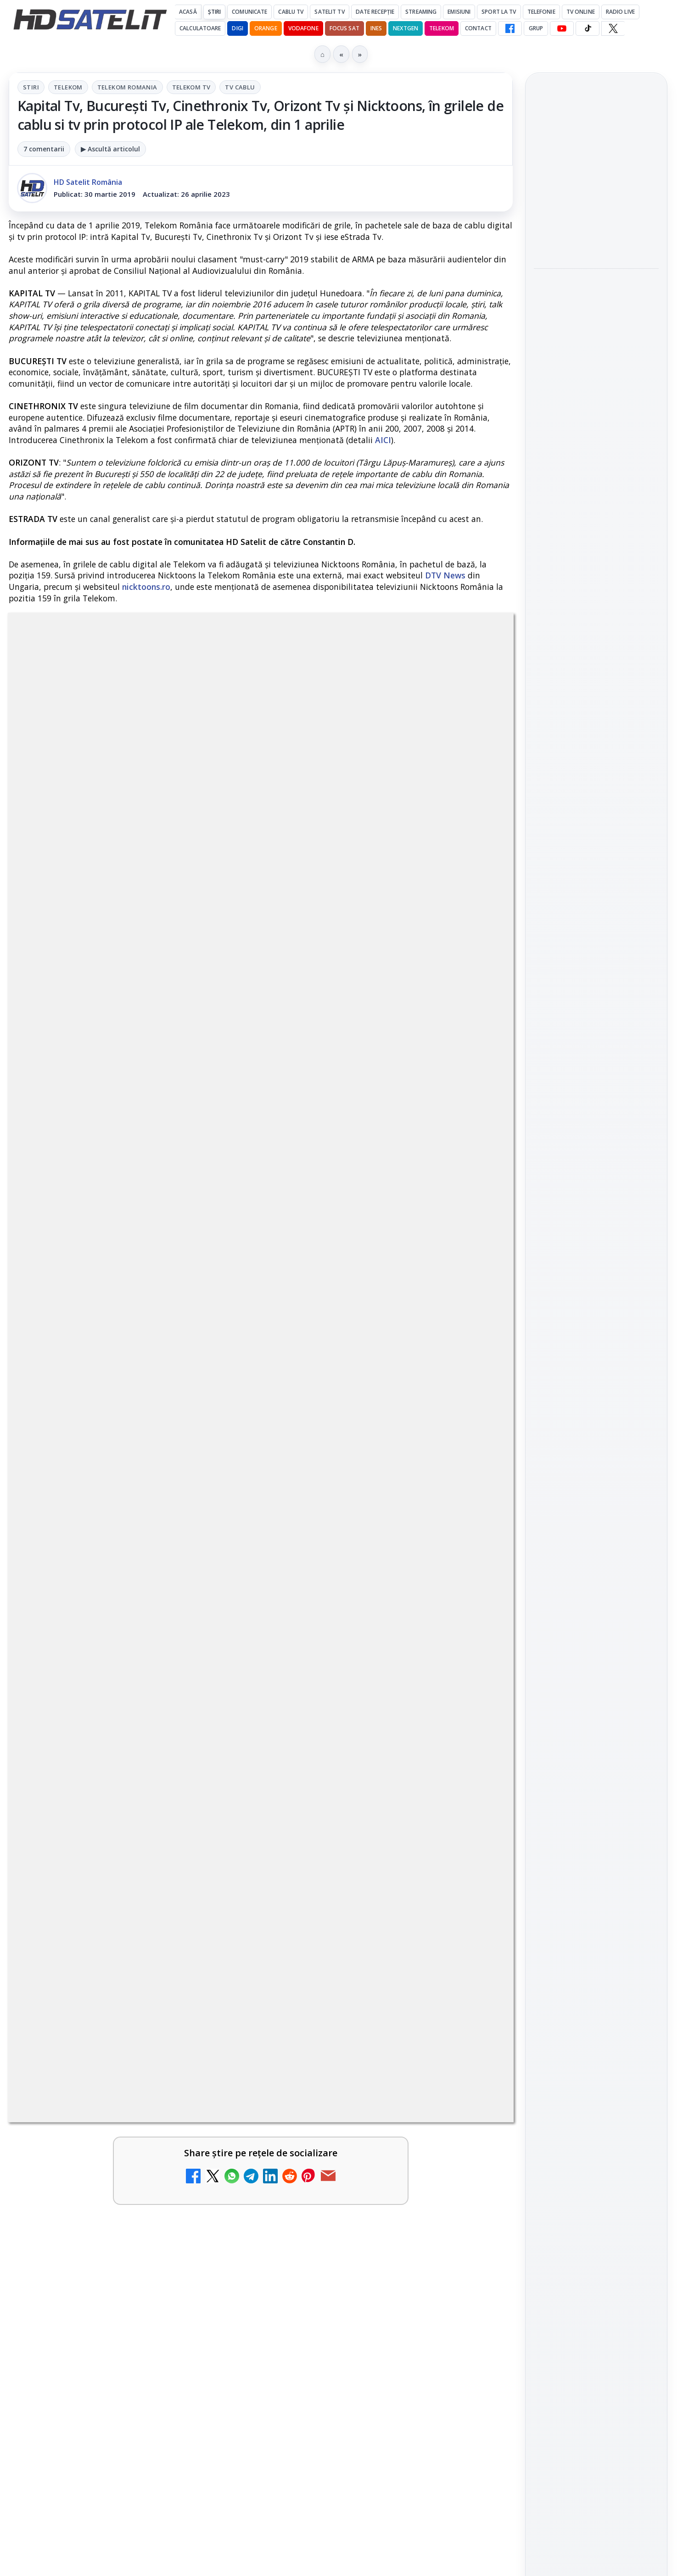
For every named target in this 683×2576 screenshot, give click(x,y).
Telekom (441, 28)
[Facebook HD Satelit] (510, 28)
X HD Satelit (596, 1315)
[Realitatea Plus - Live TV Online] (217, 1958)
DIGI (237, 28)
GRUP (536, 28)
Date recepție (375, 12)
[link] (133, 1754)
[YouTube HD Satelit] (562, 28)
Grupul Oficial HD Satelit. (192, 1443)
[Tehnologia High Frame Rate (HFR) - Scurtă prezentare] (473, 1863)
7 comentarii (43, 148)
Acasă (188, 12)
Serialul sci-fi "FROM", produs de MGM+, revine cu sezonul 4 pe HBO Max (596, 409)
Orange (265, 28)
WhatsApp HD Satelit (596, 1237)
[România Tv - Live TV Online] (473, 2046)
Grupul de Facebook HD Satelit (596, 1205)
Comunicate (249, 12)
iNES (376, 28)
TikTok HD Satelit (596, 1288)
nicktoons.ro (146, 586)
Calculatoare (200, 28)
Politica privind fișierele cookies (596, 1602)
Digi (546, 1462)
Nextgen (405, 28)
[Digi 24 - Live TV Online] (473, 2142)
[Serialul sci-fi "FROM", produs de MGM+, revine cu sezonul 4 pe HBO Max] (596, 465)
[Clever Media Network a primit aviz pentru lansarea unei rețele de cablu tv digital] (473, 1733)
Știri (214, 12)
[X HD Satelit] (613, 28)
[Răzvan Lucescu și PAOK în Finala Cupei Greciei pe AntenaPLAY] (596, 345)
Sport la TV (498, 12)
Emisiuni (459, 12)
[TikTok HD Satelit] (587, 28)
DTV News (445, 575)
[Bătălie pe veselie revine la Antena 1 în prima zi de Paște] (596, 224)
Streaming (421, 12)
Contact (478, 28)
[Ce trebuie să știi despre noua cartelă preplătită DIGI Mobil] (217, 1863)
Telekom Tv (191, 87)
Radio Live (620, 12)
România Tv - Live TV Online (351, 2026)
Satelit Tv (329, 12)
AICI (383, 439)
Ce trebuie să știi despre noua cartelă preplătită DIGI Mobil (103, 1849)
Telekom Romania (127, 87)
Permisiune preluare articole (596, 1572)
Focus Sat (344, 28)
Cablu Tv (290, 12)
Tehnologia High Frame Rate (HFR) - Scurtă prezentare (357, 1849)
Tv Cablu (240, 87)
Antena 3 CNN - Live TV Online (356, 1938)
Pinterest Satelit (596, 1341)
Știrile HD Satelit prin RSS (596, 1372)
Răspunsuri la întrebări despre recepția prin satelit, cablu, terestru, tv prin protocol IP (140, 2032)
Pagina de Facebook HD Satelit (596, 1169)
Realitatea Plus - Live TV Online (103, 1938)
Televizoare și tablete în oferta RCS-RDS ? (145, 2116)
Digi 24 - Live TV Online (356, 2116)
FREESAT (579, 1462)
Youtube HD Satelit (596, 1263)
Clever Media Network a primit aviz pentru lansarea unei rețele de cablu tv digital (367, 1724)
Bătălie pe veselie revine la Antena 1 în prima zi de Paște (595, 168)
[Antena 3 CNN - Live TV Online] (473, 1958)
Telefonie (541, 12)
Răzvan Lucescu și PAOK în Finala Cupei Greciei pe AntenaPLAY (593, 288)
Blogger (416, 2215)
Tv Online (580, 12)
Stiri (31, 87)
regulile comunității (160, 1430)
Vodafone (303, 28)
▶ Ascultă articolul (110, 148)
